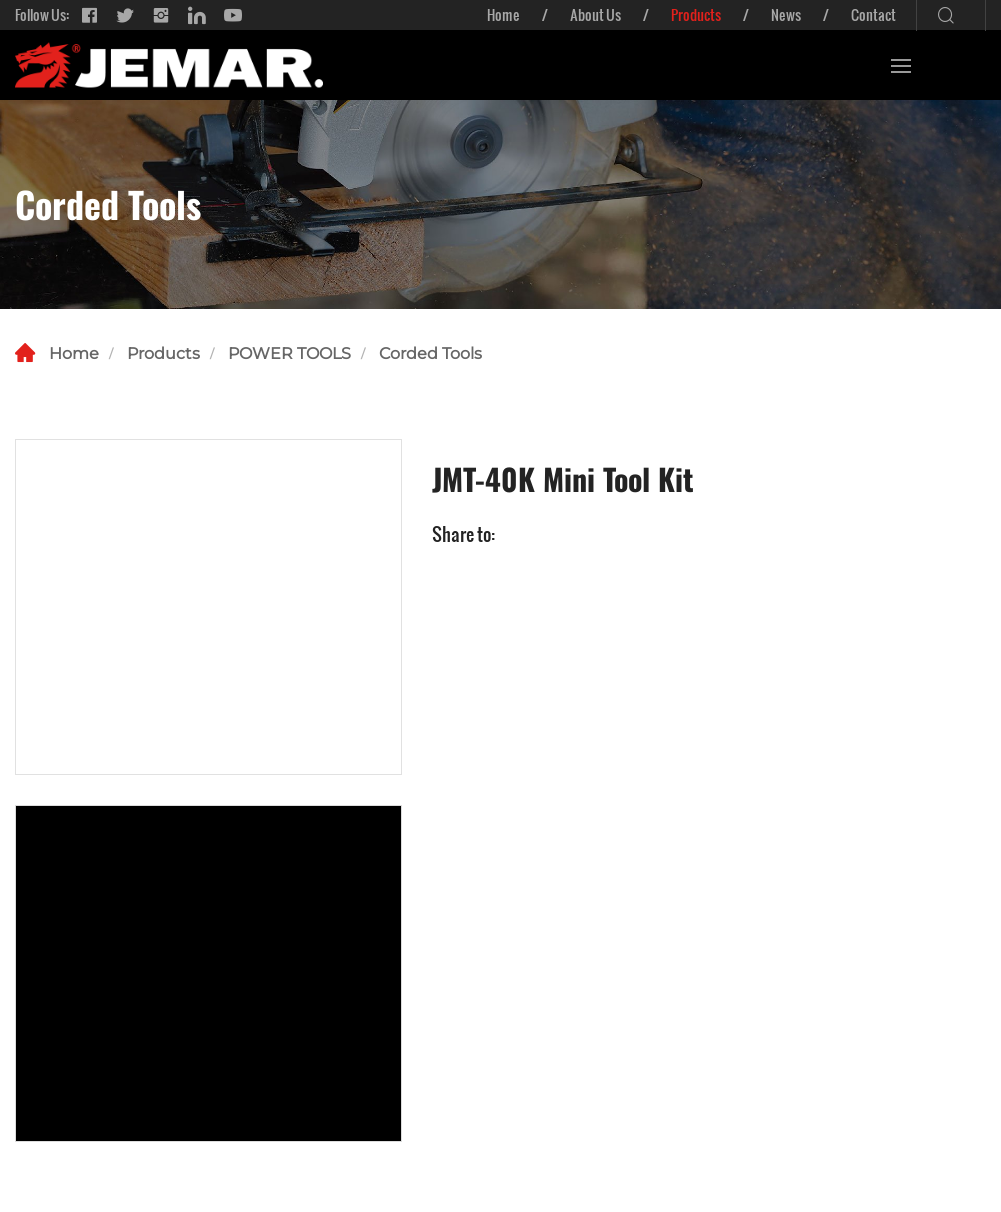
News (786, 14)
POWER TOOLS (289, 353)
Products (696, 14)
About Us (595, 14)
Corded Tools (430, 353)
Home (503, 14)
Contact (873, 14)
